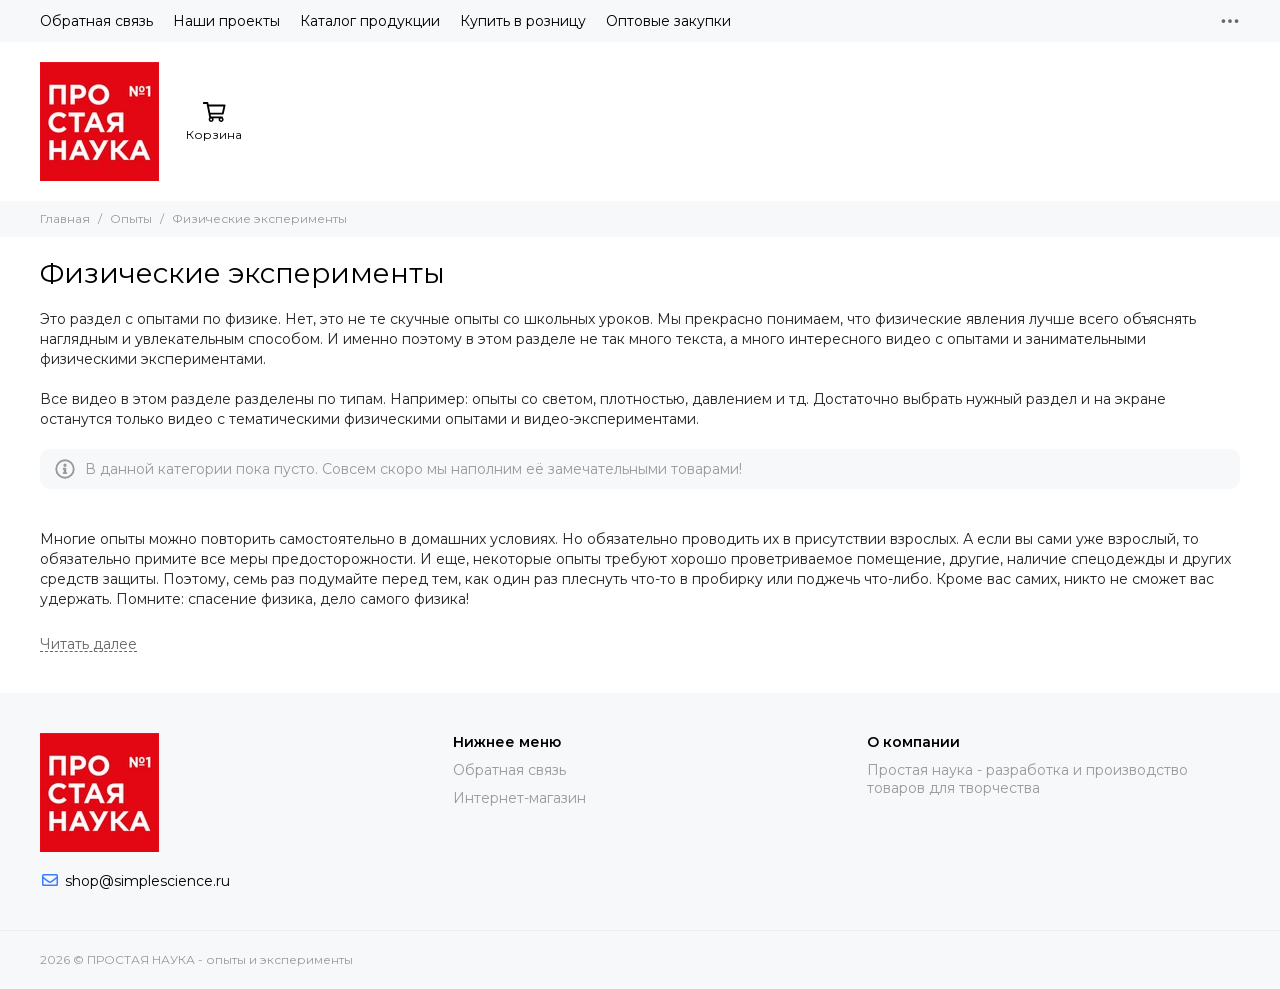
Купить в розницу (523, 21)
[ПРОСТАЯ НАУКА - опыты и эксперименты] (99, 121)
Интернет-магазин (519, 798)
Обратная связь (96, 21)
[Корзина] (214, 122)
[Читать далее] (88, 644)
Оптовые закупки (668, 21)
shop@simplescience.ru (147, 881)
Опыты (131, 218)
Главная (65, 218)
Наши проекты (226, 21)
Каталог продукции (370, 21)
